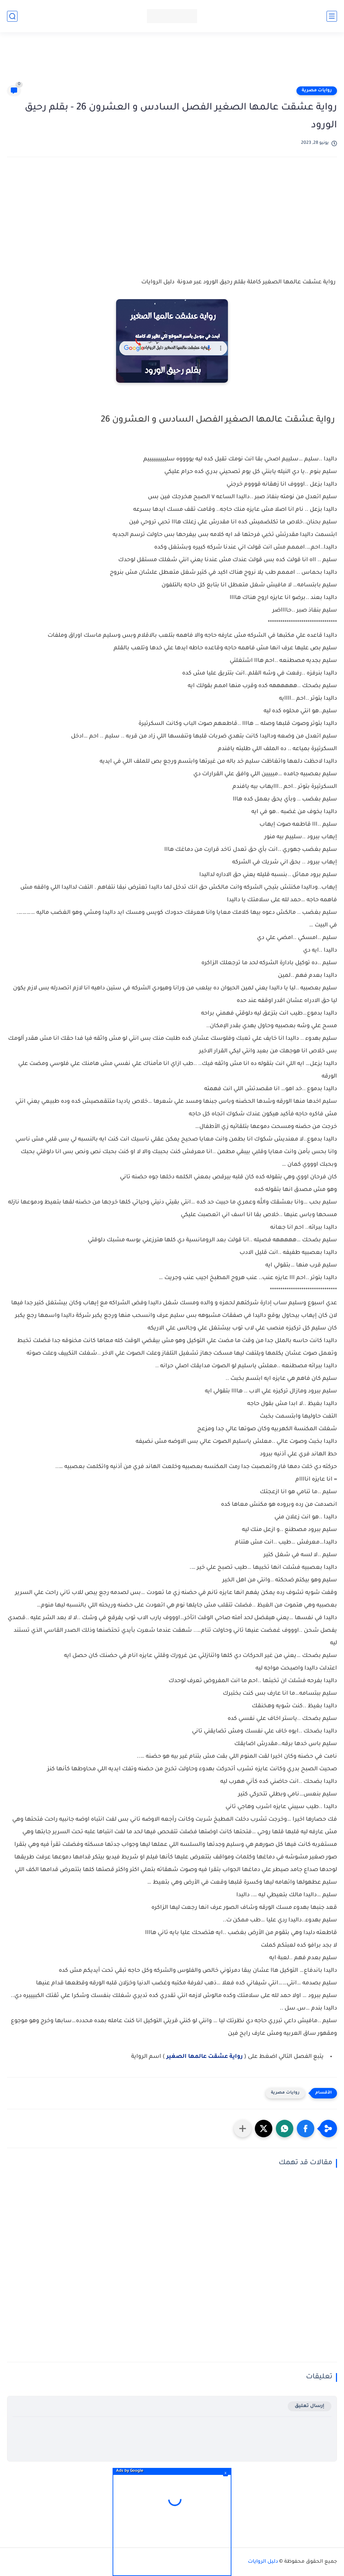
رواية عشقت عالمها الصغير (204, 2057)
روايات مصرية (317, 90)
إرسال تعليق (309, 2406)
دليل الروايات (263, 2562)
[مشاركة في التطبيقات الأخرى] (242, 2128)
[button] (305, 2128)
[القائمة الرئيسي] (332, 16)
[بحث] (12, 16)
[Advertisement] (172, 62)
